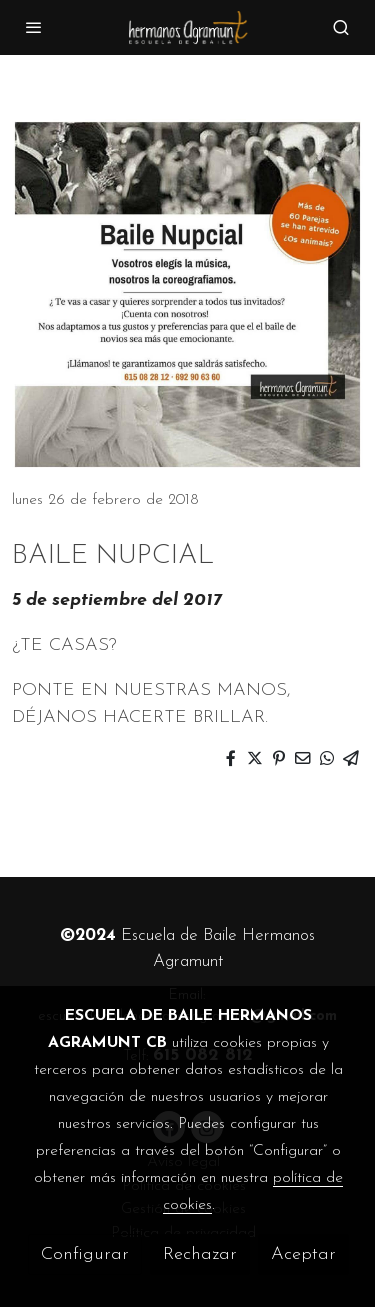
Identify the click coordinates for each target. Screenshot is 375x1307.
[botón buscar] (341, 27)
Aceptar (303, 1254)
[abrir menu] (34, 27)
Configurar (85, 1254)
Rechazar (200, 1254)
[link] (188, 27)
